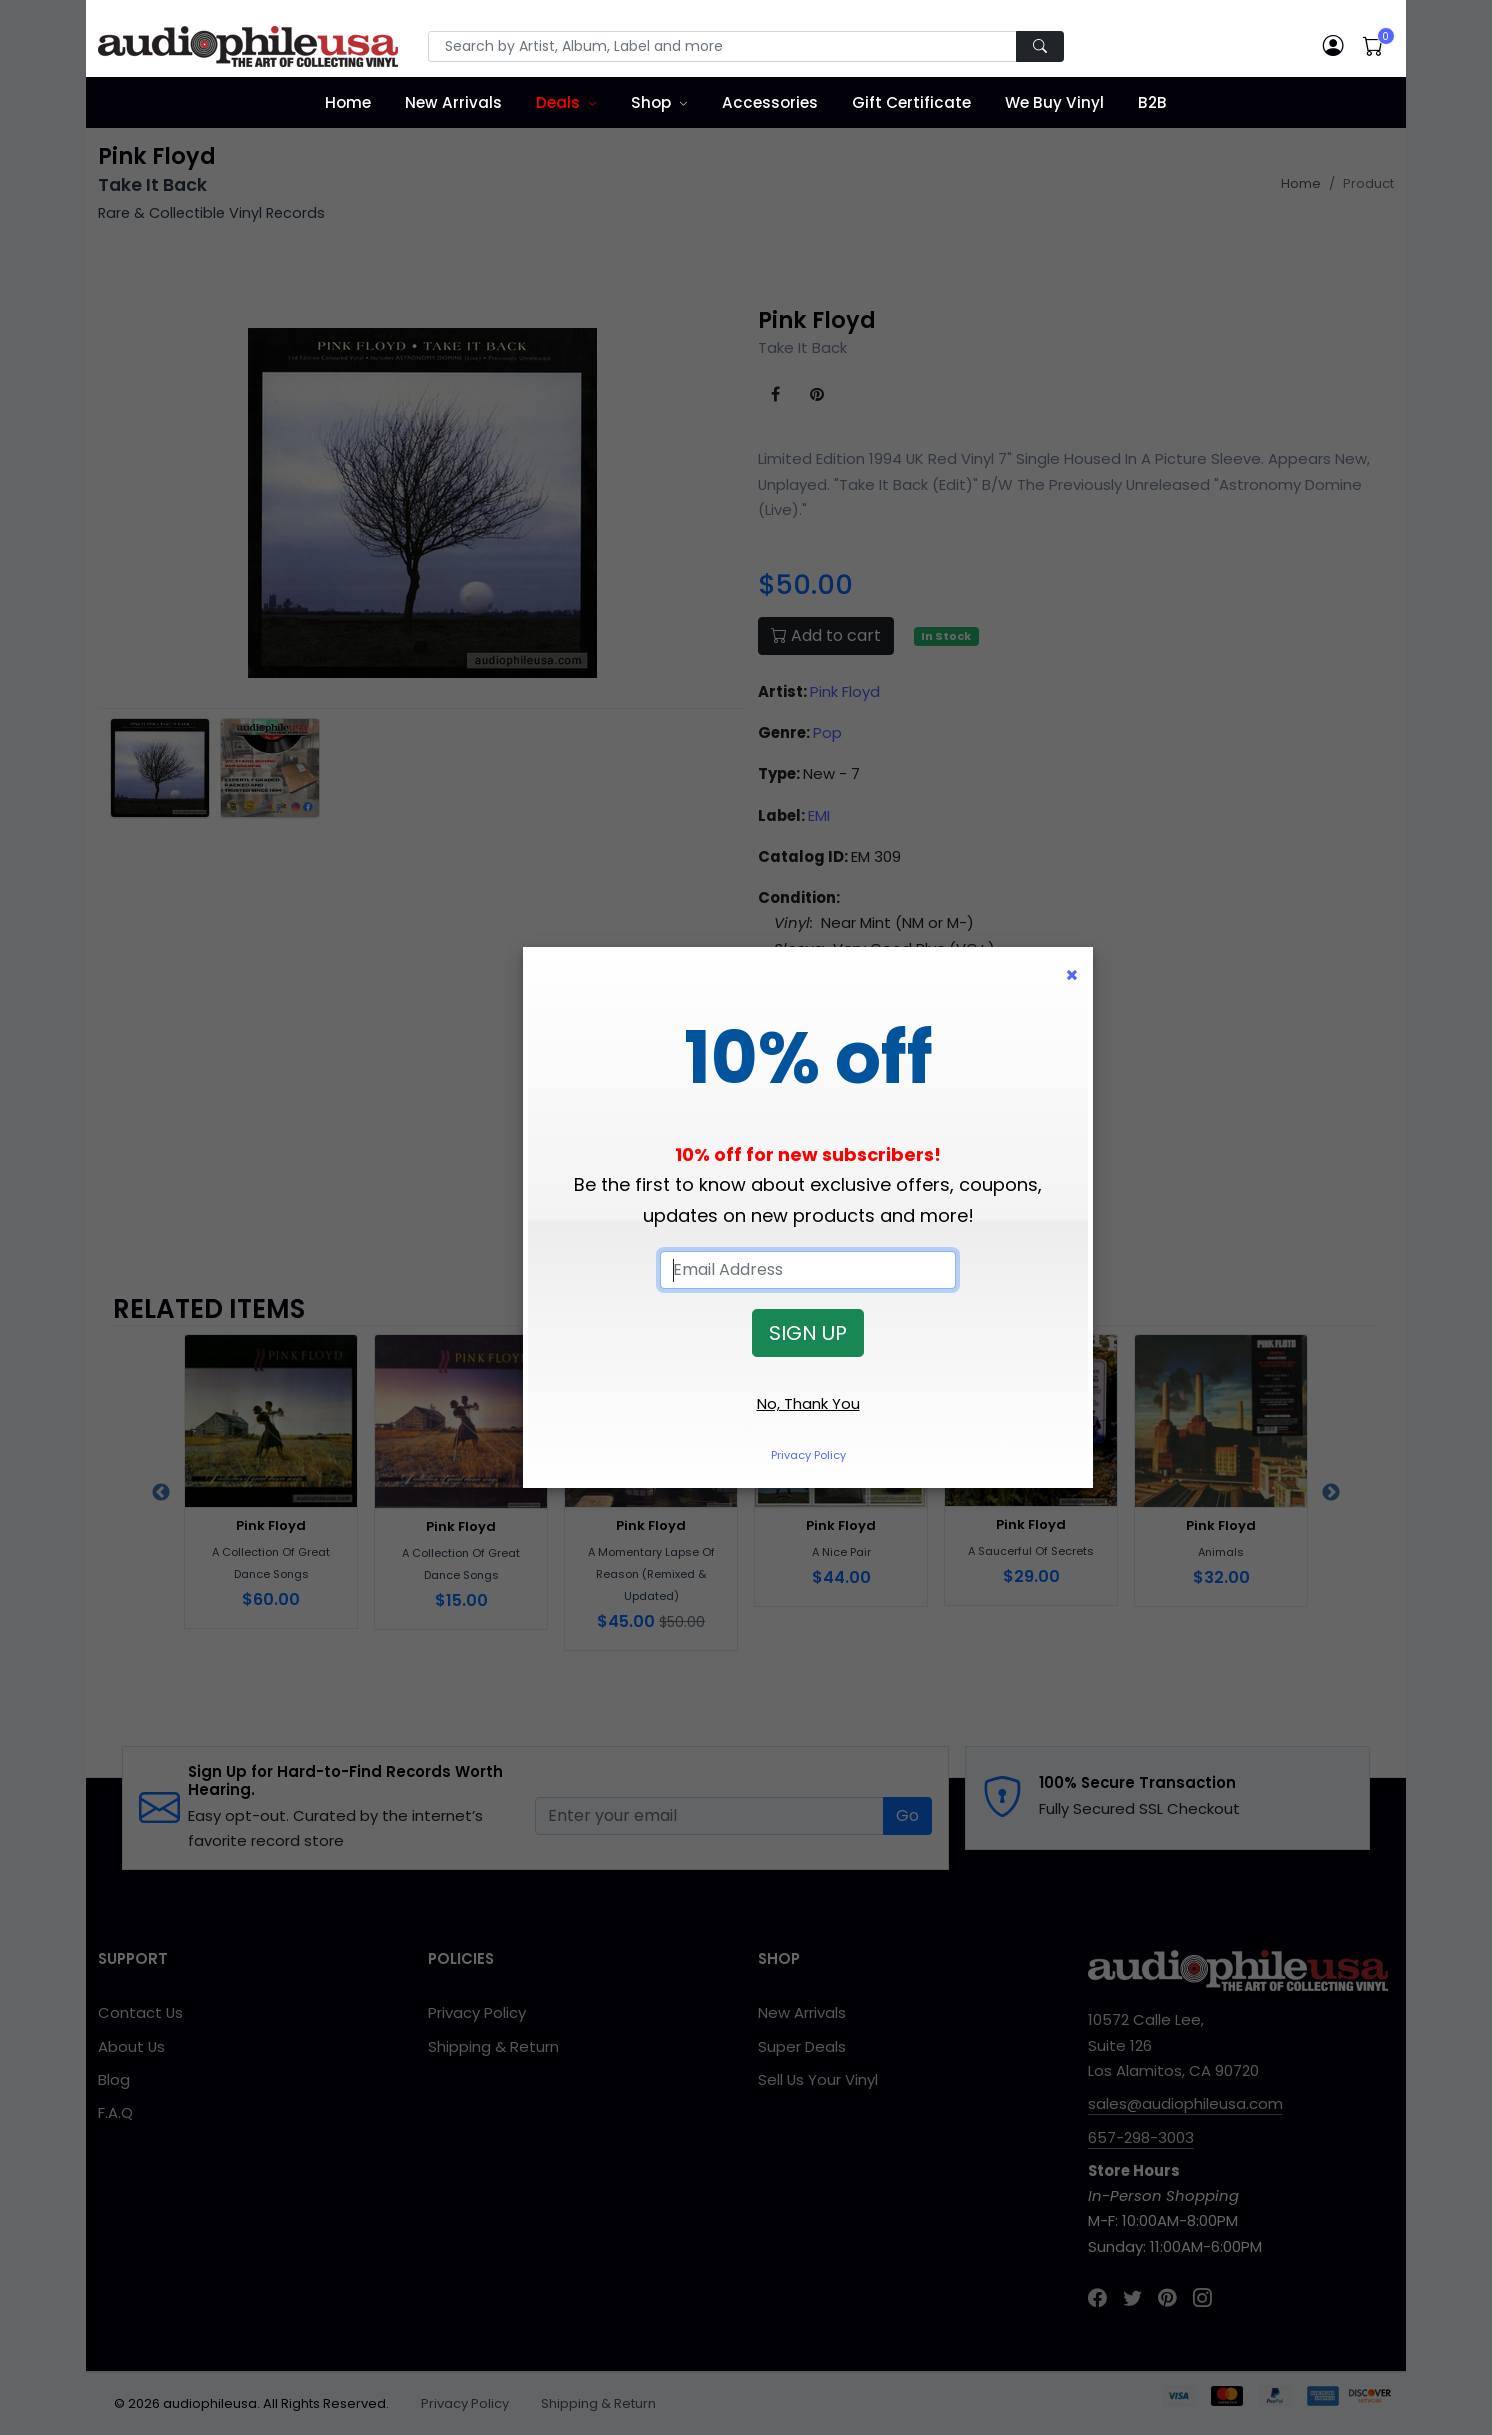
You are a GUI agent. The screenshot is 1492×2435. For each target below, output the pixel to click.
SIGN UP (808, 1333)
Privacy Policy (808, 1455)
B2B (1152, 102)
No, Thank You (808, 1403)
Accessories (770, 102)
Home (348, 102)
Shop (651, 102)
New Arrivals (453, 102)
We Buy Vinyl (1054, 102)
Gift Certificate (911, 102)
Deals (558, 102)
